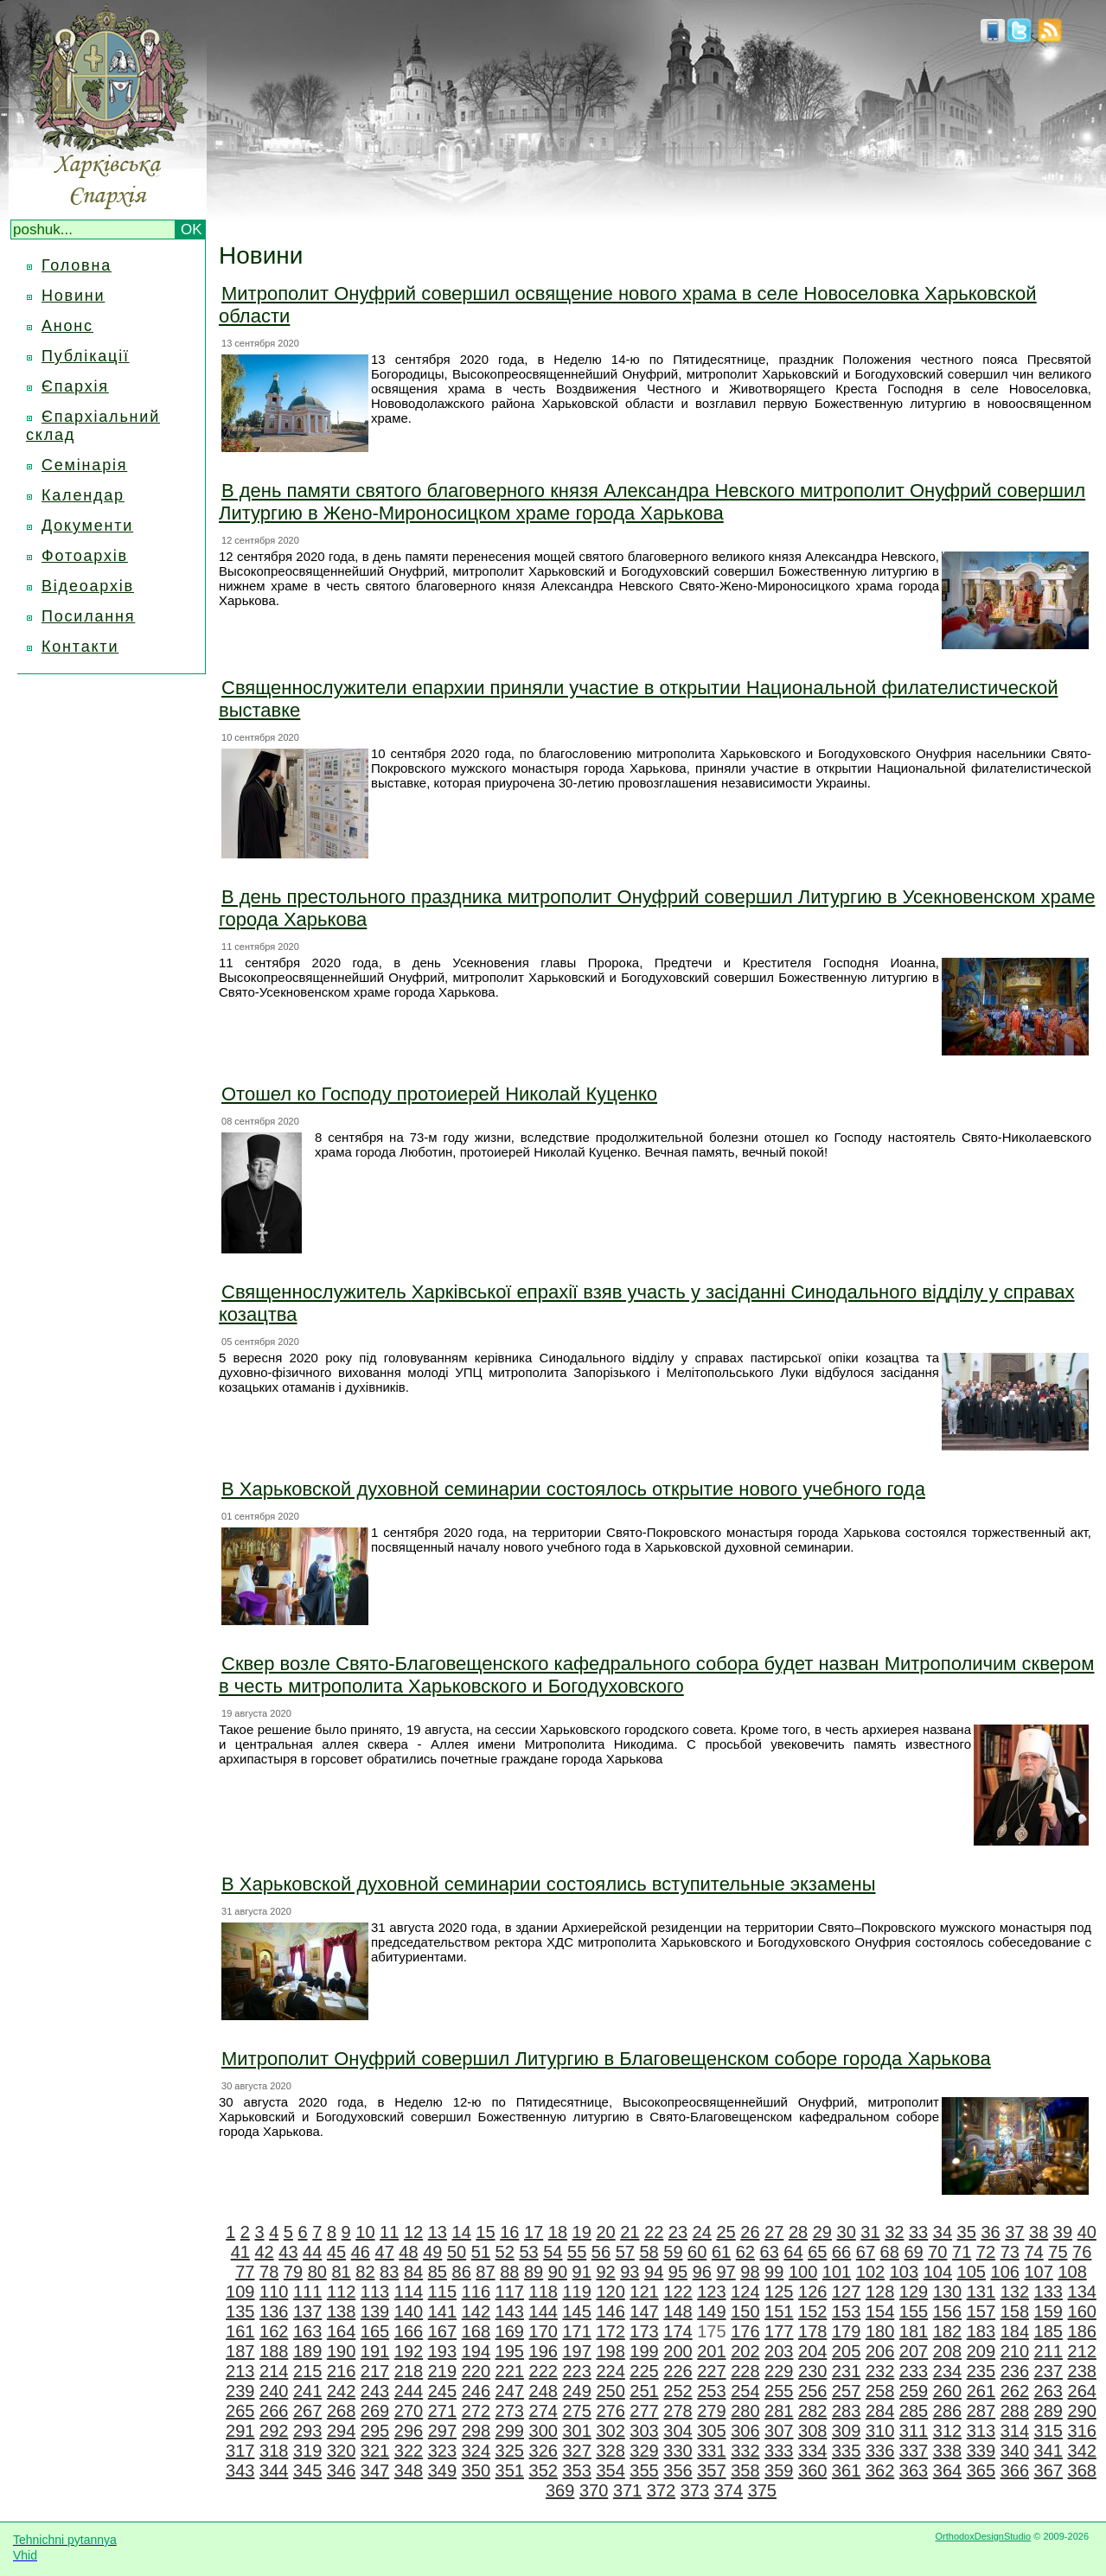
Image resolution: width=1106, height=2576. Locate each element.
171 (576, 2331)
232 (880, 2371)
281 (778, 2410)
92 (605, 2271)
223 (576, 2371)
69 (913, 2251)
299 (509, 2430)
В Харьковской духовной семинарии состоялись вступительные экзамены (548, 1884)
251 (644, 2391)
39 (1062, 2231)
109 (240, 2291)
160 (1082, 2311)
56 (601, 2251)
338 (947, 2450)
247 (509, 2391)
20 (605, 2231)
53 (528, 2251)
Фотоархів (85, 555)
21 (629, 2231)
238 (1082, 2371)
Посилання (88, 616)
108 (1072, 2271)
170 (543, 2331)
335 (846, 2450)
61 (721, 2251)
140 (408, 2311)
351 (509, 2470)
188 (273, 2351)
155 (913, 2311)
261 (981, 2391)
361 (846, 2470)
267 (307, 2410)
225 (644, 2371)
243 (375, 2391)
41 (240, 2251)
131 (981, 2291)
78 (268, 2271)
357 (711, 2470)
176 (745, 2331)
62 (745, 2251)
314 (1015, 2430)
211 (1048, 2351)
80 (317, 2271)
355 (644, 2470)
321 (375, 2450)
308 (812, 2430)
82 (364, 2271)
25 (725, 2231)
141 (442, 2311)
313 (981, 2430)
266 (273, 2410)
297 (442, 2430)
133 (1048, 2291)
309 (846, 2430)
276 (610, 2410)
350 (476, 2470)
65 (817, 2251)
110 (273, 2291)
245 (442, 2391)
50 (456, 2251)
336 (880, 2450)
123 (711, 2291)
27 (773, 2231)
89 (533, 2271)
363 (913, 2470)
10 (364, 2231)
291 (240, 2430)
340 (1015, 2450)
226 (677, 2371)
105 (971, 2271)
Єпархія (75, 386)
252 (677, 2391)
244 (408, 2391)
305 (711, 2430)
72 (985, 2251)
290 (1082, 2410)
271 (442, 2410)
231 (846, 2371)
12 (413, 2231)
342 (1082, 2450)
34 (942, 2231)
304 (677, 2430)
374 (728, 2490)
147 (644, 2311)
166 (408, 2331)
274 (543, 2410)
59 (672, 2251)
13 (437, 2231)
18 (557, 2231)
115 (442, 2291)
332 (745, 2450)
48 (408, 2251)
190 (341, 2351)
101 (836, 2271)
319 (307, 2450)
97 (725, 2271)
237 (1048, 2371)
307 (778, 2430)
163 (307, 2331)
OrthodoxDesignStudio (983, 2536)
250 (610, 2391)
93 (629, 2271)
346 (341, 2470)
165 (375, 2331)
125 (778, 2291)
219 (442, 2371)
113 (375, 2291)
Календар (83, 495)
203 (778, 2351)
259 (913, 2391)
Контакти (80, 646)
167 (442, 2331)
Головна (77, 265)
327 (576, 2450)
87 (485, 2271)
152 (812, 2311)
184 (1015, 2331)
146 (610, 2311)
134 (1082, 2291)
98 (749, 2271)
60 (696, 2251)
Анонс (67, 326)
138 (341, 2311)
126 (812, 2291)
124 (745, 2291)
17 (533, 2231)
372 (661, 2490)
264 (1082, 2391)
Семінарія (84, 465)
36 (990, 2231)
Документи (87, 525)
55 (576, 2251)
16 (509, 2231)
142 (476, 2311)
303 (644, 2430)
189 (307, 2351)
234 (947, 2371)
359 (778, 2470)
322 (408, 2450)
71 (961, 2251)
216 (341, 2371)
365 (981, 2470)
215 (307, 2371)
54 (552, 2251)
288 (1015, 2410)
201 (711, 2351)
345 (307, 2470)
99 (773, 2271)
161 (240, 2331)
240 (273, 2391)
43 (287, 2251)
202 (745, 2351)
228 (745, 2371)
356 (677, 2470)
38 (1038, 2231)
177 (778, 2331)
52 (505, 2251)
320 (341, 2450)
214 (273, 2371)
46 (360, 2251)
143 (509, 2311)
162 (273, 2331)
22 (653, 2231)
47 (384, 2251)
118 (543, 2291)
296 (408, 2430)
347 (375, 2470)
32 (894, 2231)
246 (476, 2391)
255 (778, 2391)
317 (240, 2450)
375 (762, 2490)
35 (966, 2231)
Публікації (86, 356)
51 (480, 2251)
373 (695, 2490)
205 (846, 2351)
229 (778, 2371)
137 (307, 2311)
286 (947, 2410)
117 (509, 2291)
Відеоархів (88, 586)
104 (938, 2271)
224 (610, 2371)
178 (812, 2331)
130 (947, 2291)
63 (769, 2251)
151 (778, 2311)
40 (1086, 2231)
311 (913, 2430)
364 (947, 2470)
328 (610, 2450)
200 (677, 2351)
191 (375, 2351)
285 (913, 2410)
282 (812, 2410)
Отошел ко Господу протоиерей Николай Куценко (439, 1094)
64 (792, 2251)
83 (389, 2271)
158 (1015, 2311)
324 (476, 2450)
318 (273, 2450)
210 (1015, 2351)
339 (981, 2450)
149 (711, 2311)
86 (461, 2271)
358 (745, 2470)
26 (749, 2231)
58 (648, 2251)
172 (610, 2331)
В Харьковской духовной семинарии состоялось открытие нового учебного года (573, 1489)
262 (1015, 2391)
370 (593, 2490)
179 (846, 2331)
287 (981, 2410)
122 (677, 2291)
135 (240, 2311)
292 (273, 2430)
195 (509, 2351)
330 (677, 2450)
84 (413, 2271)
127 (846, 2291)
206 (880, 2351)
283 (846, 2410)
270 (408, 2410)
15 (485, 2231)
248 (543, 2391)
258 (880, 2391)
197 (576, 2351)
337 (913, 2450)
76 (1081, 2251)
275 (576, 2410)
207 (913, 2351)
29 (822, 2231)
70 (937, 2251)
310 (880, 2430)
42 (263, 2251)
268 (341, 2410)
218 (408, 2371)
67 (865, 2251)
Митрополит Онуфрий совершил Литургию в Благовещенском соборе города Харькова (606, 2058)
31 (869, 2231)
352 (543, 2470)
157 (981, 2311)
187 (240, 2351)
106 (1005, 2271)
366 (1015, 2470)
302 (610, 2430)
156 (947, 2311)
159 (1048, 2311)
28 (798, 2231)
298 (476, 2430)
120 (610, 2291)
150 (745, 2311)
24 (702, 2231)
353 (576, 2470)
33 (918, 2231)
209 (981, 2351)
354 (610, 2470)
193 (442, 2351)
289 (1048, 2410)
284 (880, 2410)
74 (1033, 2251)
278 (677, 2410)
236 (1015, 2371)
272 (476, 2410)
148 (677, 2311)
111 (307, 2291)
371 (627, 2490)
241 (307, 2391)
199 (644, 2351)
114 (408, 2291)
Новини (73, 295)
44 (312, 2251)
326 (543, 2450)
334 (812, 2450)
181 (913, 2331)
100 (803, 2271)
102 (870, 2271)
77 (244, 2271)
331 (711, 2450)
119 (576, 2291)
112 (341, 2291)
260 (947, 2391)
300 (543, 2430)
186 (1082, 2331)
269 (375, 2410)
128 (880, 2291)
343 (240, 2470)
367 (1048, 2470)
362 (880, 2470)
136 (273, 2311)
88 (509, 2271)
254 (745, 2391)
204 (812, 2351)
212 (1082, 2351)
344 (273, 2470)
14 (461, 2231)
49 (432, 2251)
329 (644, 2450)
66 (841, 2251)
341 (1048, 2450)
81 (340, 2271)
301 (576, 2430)
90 (557, 2271)
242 (341, 2391)
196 (543, 2351)
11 (389, 2231)
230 (812, 2371)
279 (711, 2410)
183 (981, 2331)
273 (509, 2410)
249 (576, 2391)
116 (476, 2291)
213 (240, 2371)
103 (904, 2271)
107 (1038, 2271)
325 (509, 2450)
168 (476, 2331)
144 (543, 2311)
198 (610, 2351)
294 (341, 2430)
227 (711, 2371)
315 (1048, 2430)
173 (644, 2331)
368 (1082, 2470)
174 (677, 2331)
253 (711, 2391)
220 (476, 2371)
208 (947, 2351)
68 (889, 2251)
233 (913, 2371)
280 (745, 2410)
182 (947, 2331)
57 (625, 2251)
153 (846, 2311)
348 (408, 2470)
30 (846, 2231)
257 (846, 2391)
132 (1015, 2291)
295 (375, 2430)
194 (476, 2351)
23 (677, 2231)
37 (1014, 2231)
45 (336, 2251)
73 (1010, 2251)
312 (947, 2430)
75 (1057, 2251)
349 (442, 2470)
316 (1082, 2430)
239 (240, 2391)
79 (293, 2271)
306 (745, 2430)
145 (576, 2311)
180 (880, 2331)
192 (408, 2351)
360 (812, 2470)
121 (644, 2291)
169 (509, 2331)
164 (341, 2331)
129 (913, 2291)
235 (981, 2371)
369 (560, 2490)
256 (812, 2391)
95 (677, 2271)
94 (653, 2271)
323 (442, 2450)
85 (437, 2271)
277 (644, 2410)
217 (375, 2371)
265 (240, 2410)
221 (509, 2371)
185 (1048, 2331)
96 (702, 2271)
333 (778, 2450)
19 (581, 2231)
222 (543, 2371)
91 (581, 2271)
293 (307, 2430)
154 (880, 2311)
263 (1048, 2391)
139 (375, 2311)
